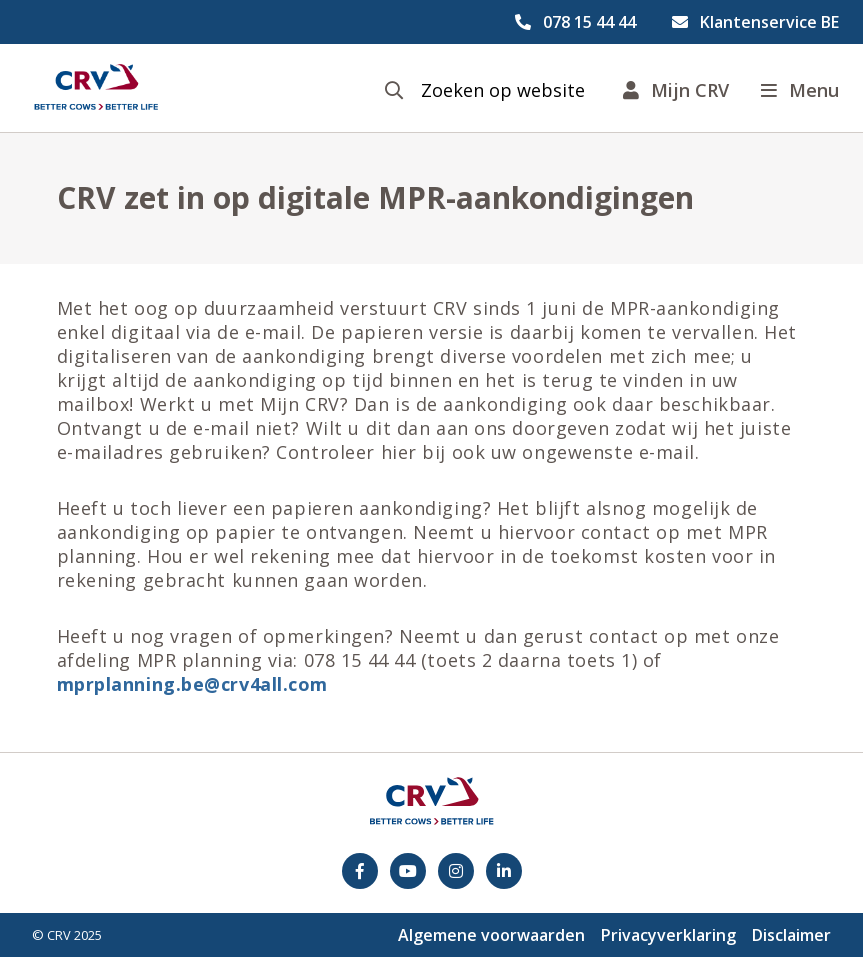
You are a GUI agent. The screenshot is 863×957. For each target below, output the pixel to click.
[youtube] (408, 871)
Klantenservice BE (769, 22)
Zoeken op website (503, 90)
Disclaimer (791, 935)
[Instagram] (456, 871)
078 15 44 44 (589, 22)
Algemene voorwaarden (491, 935)
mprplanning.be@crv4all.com (193, 684)
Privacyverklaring (668, 935)
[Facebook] (360, 871)
